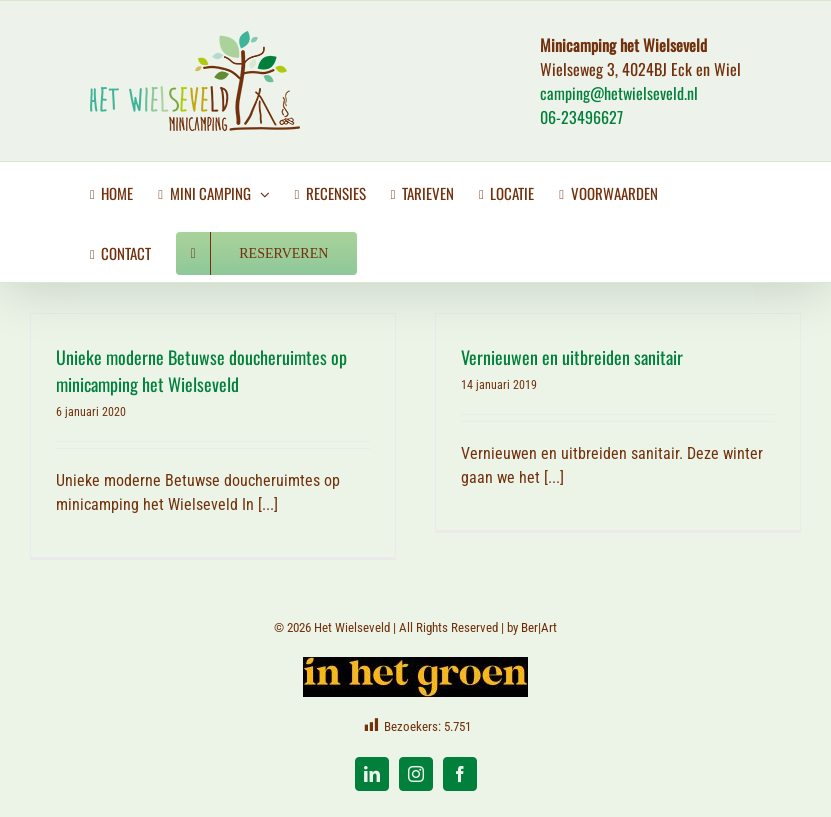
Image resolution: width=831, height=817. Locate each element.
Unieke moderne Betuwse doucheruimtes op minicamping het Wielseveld (201, 370)
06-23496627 (581, 117)
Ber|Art (539, 627)
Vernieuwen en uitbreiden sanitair (572, 357)
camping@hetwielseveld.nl (619, 93)
